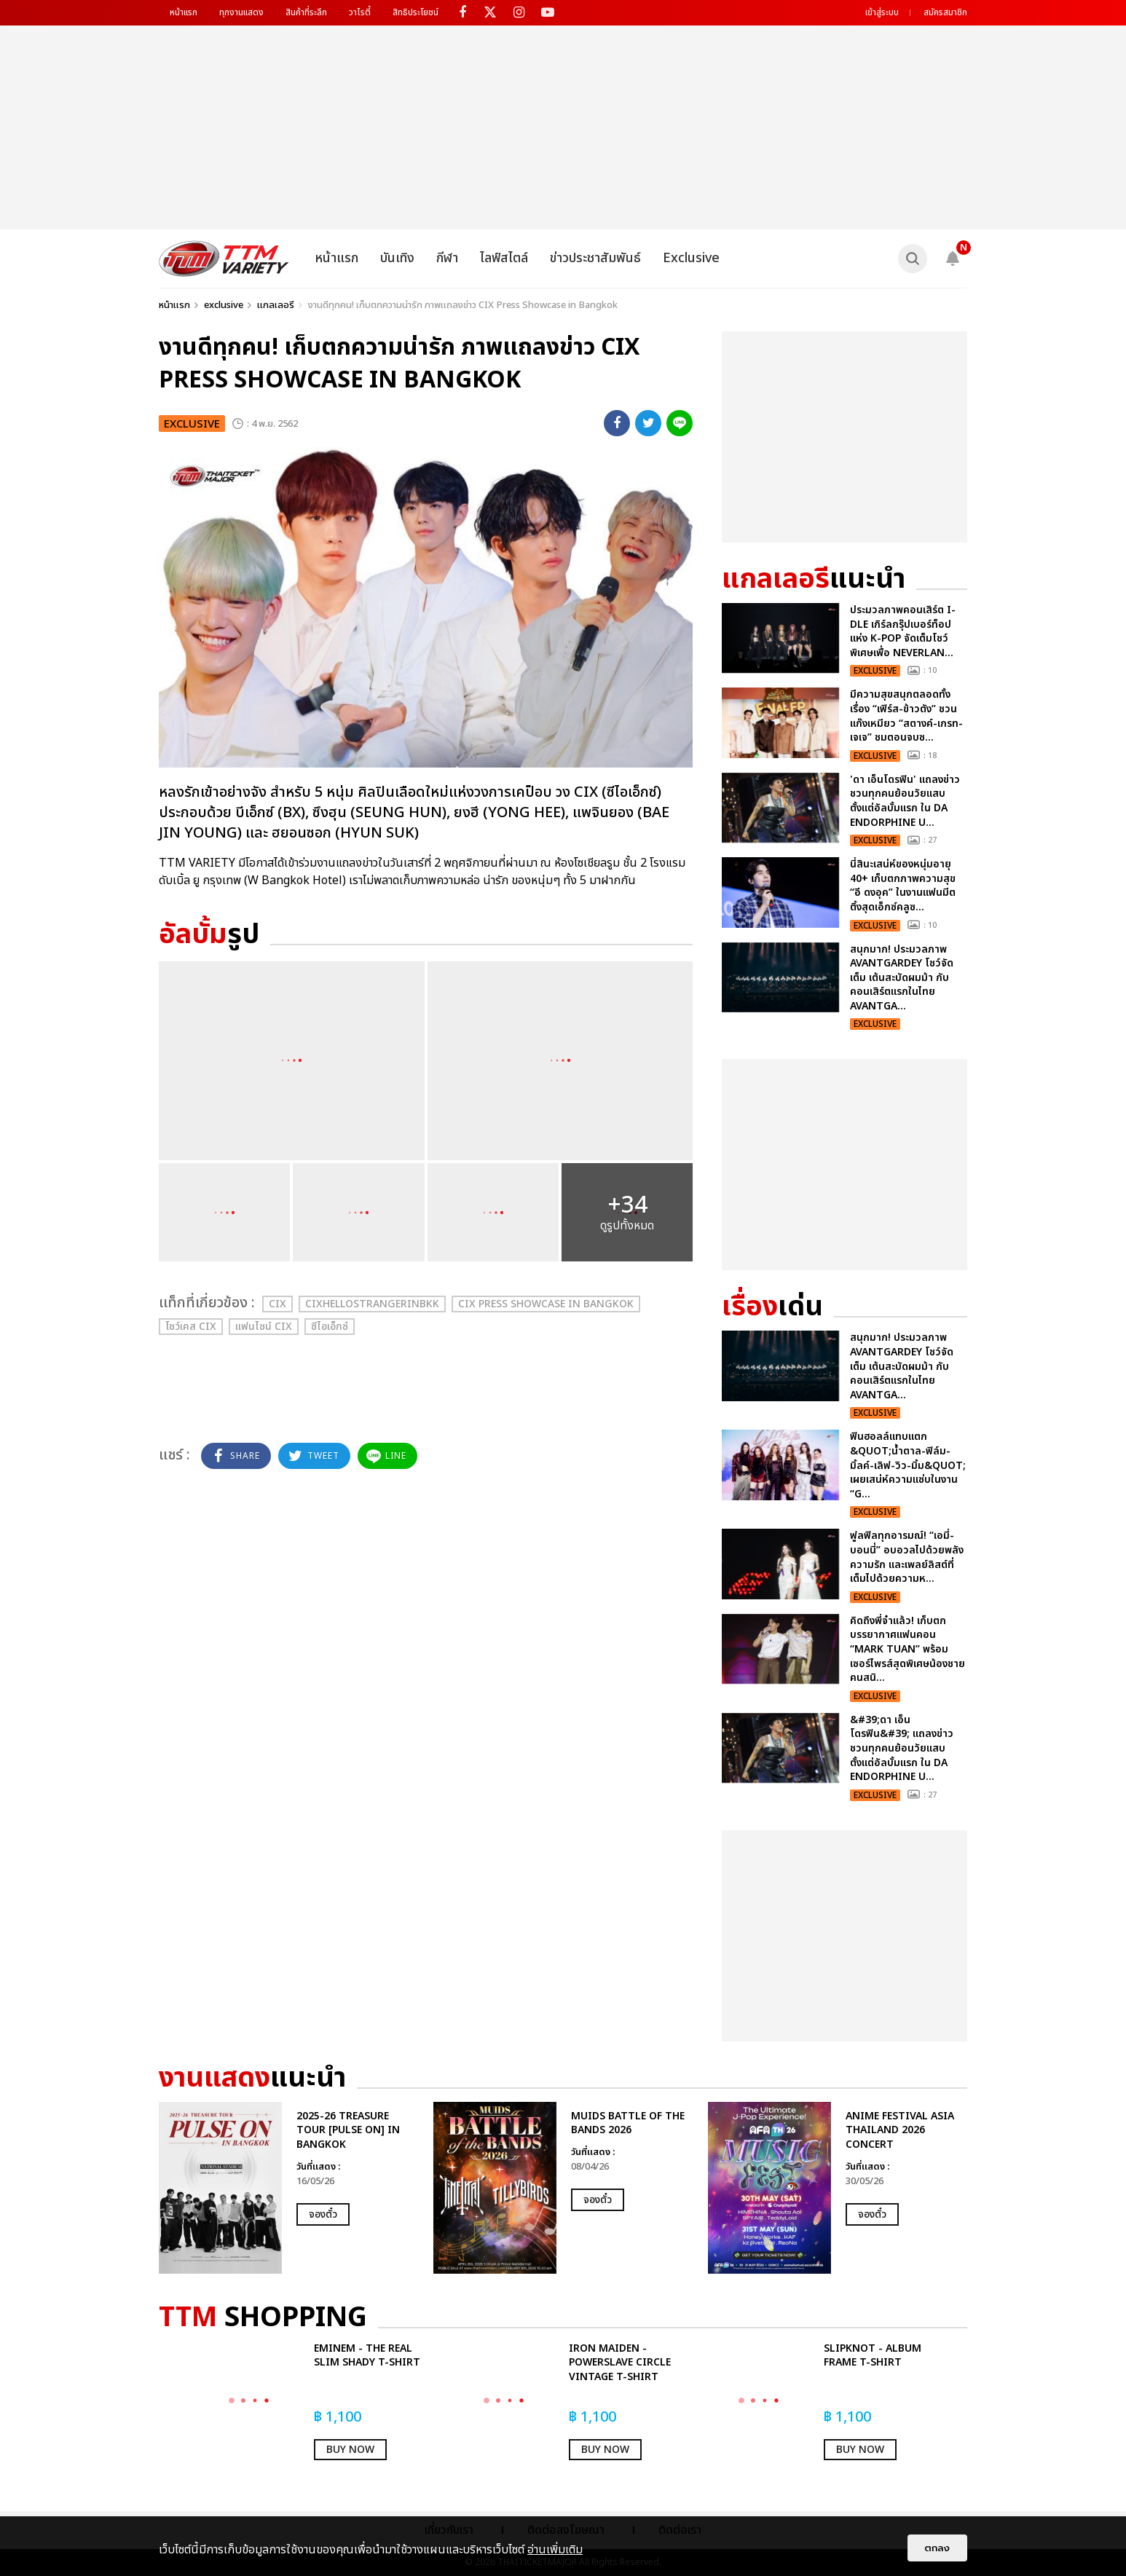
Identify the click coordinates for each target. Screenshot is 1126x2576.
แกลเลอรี (275, 305)
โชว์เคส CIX (190, 1326)
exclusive (223, 305)
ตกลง (937, 2548)
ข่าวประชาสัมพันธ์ (595, 258)
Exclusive (691, 258)
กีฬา (447, 258)
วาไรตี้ (360, 12)
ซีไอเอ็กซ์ (329, 1326)
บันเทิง (397, 258)
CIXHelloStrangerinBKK (372, 1304)
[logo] (224, 258)
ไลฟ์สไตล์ (504, 258)
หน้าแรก (183, 12)
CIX (277, 1304)
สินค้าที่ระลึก (306, 12)
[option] (288, 2188)
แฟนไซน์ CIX (263, 1326)
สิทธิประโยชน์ (415, 12)
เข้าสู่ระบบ (882, 12)
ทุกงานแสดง (241, 12)
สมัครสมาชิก (945, 12)
